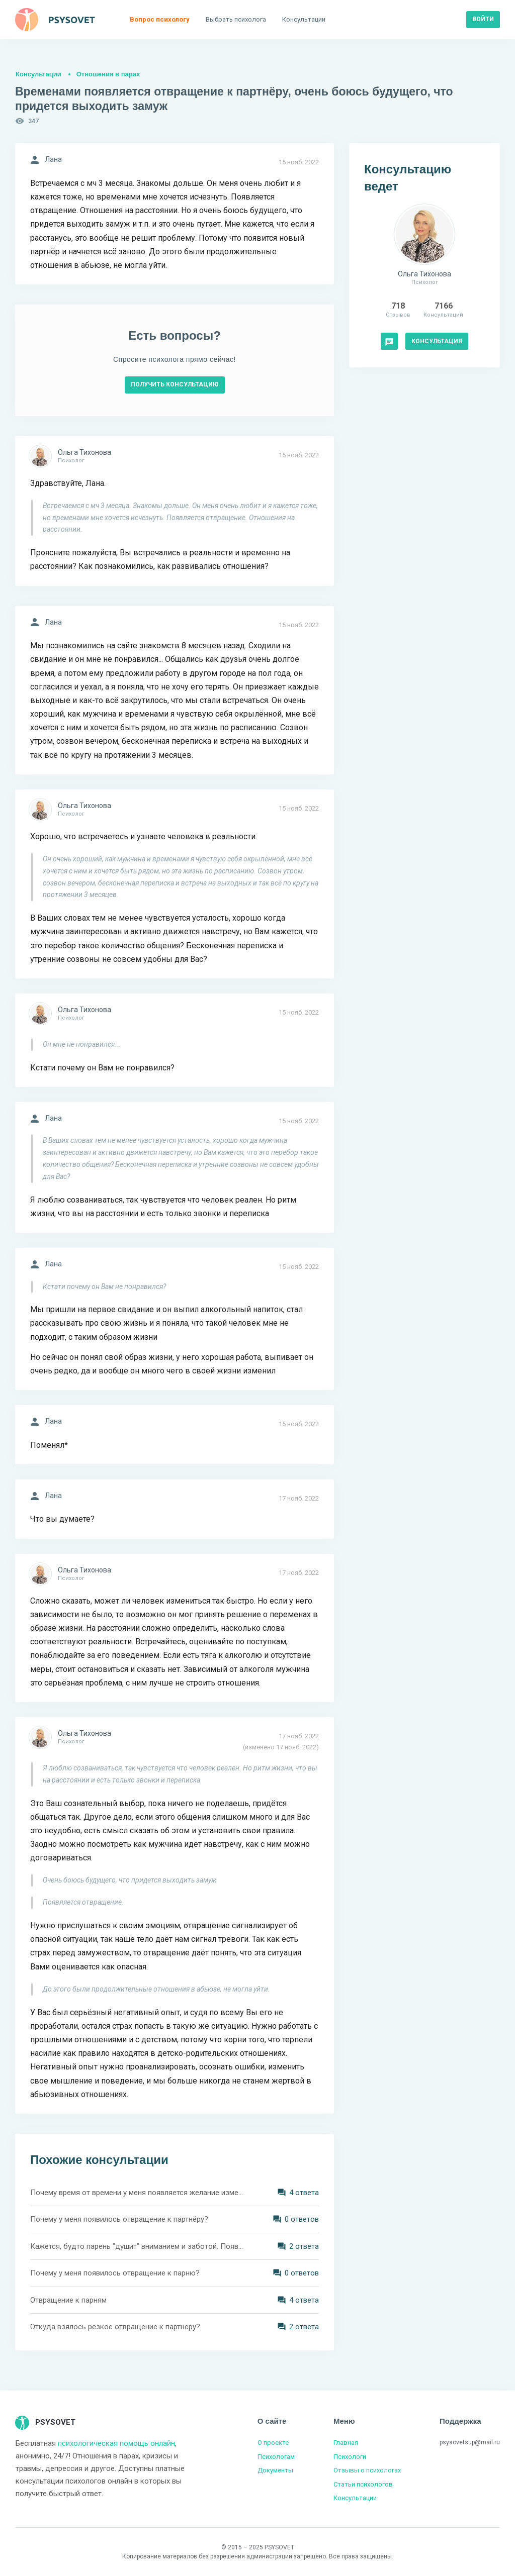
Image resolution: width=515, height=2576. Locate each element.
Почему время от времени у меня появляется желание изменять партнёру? (136, 2192)
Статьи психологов (363, 2484)
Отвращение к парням (68, 2300)
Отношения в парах (108, 74)
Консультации (38, 74)
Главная (345, 2442)
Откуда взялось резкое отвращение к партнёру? (115, 2326)
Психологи (349, 2456)
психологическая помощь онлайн (116, 2443)
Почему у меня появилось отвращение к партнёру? (119, 2219)
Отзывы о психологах (367, 2470)
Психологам (276, 2456)
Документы (275, 2470)
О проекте (273, 2442)
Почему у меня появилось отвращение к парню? (115, 2272)
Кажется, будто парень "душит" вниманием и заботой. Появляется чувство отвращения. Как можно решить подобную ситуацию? (136, 2246)
